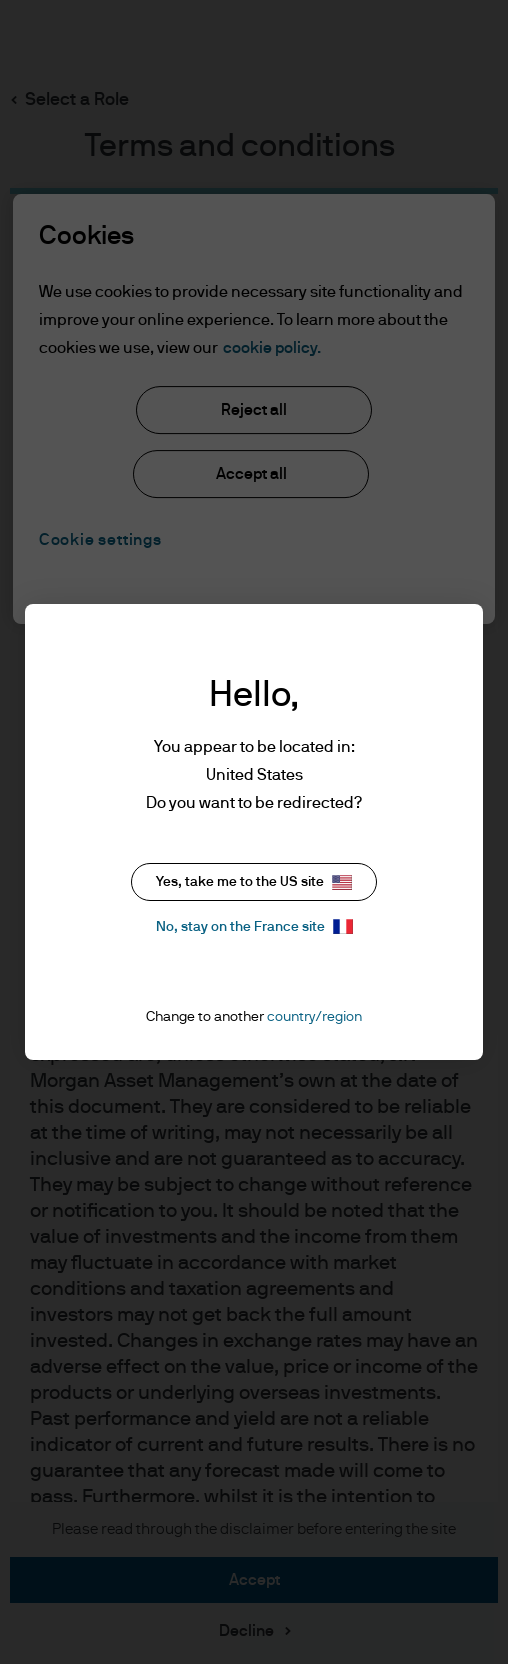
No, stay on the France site (254, 926)
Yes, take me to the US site (254, 882)
